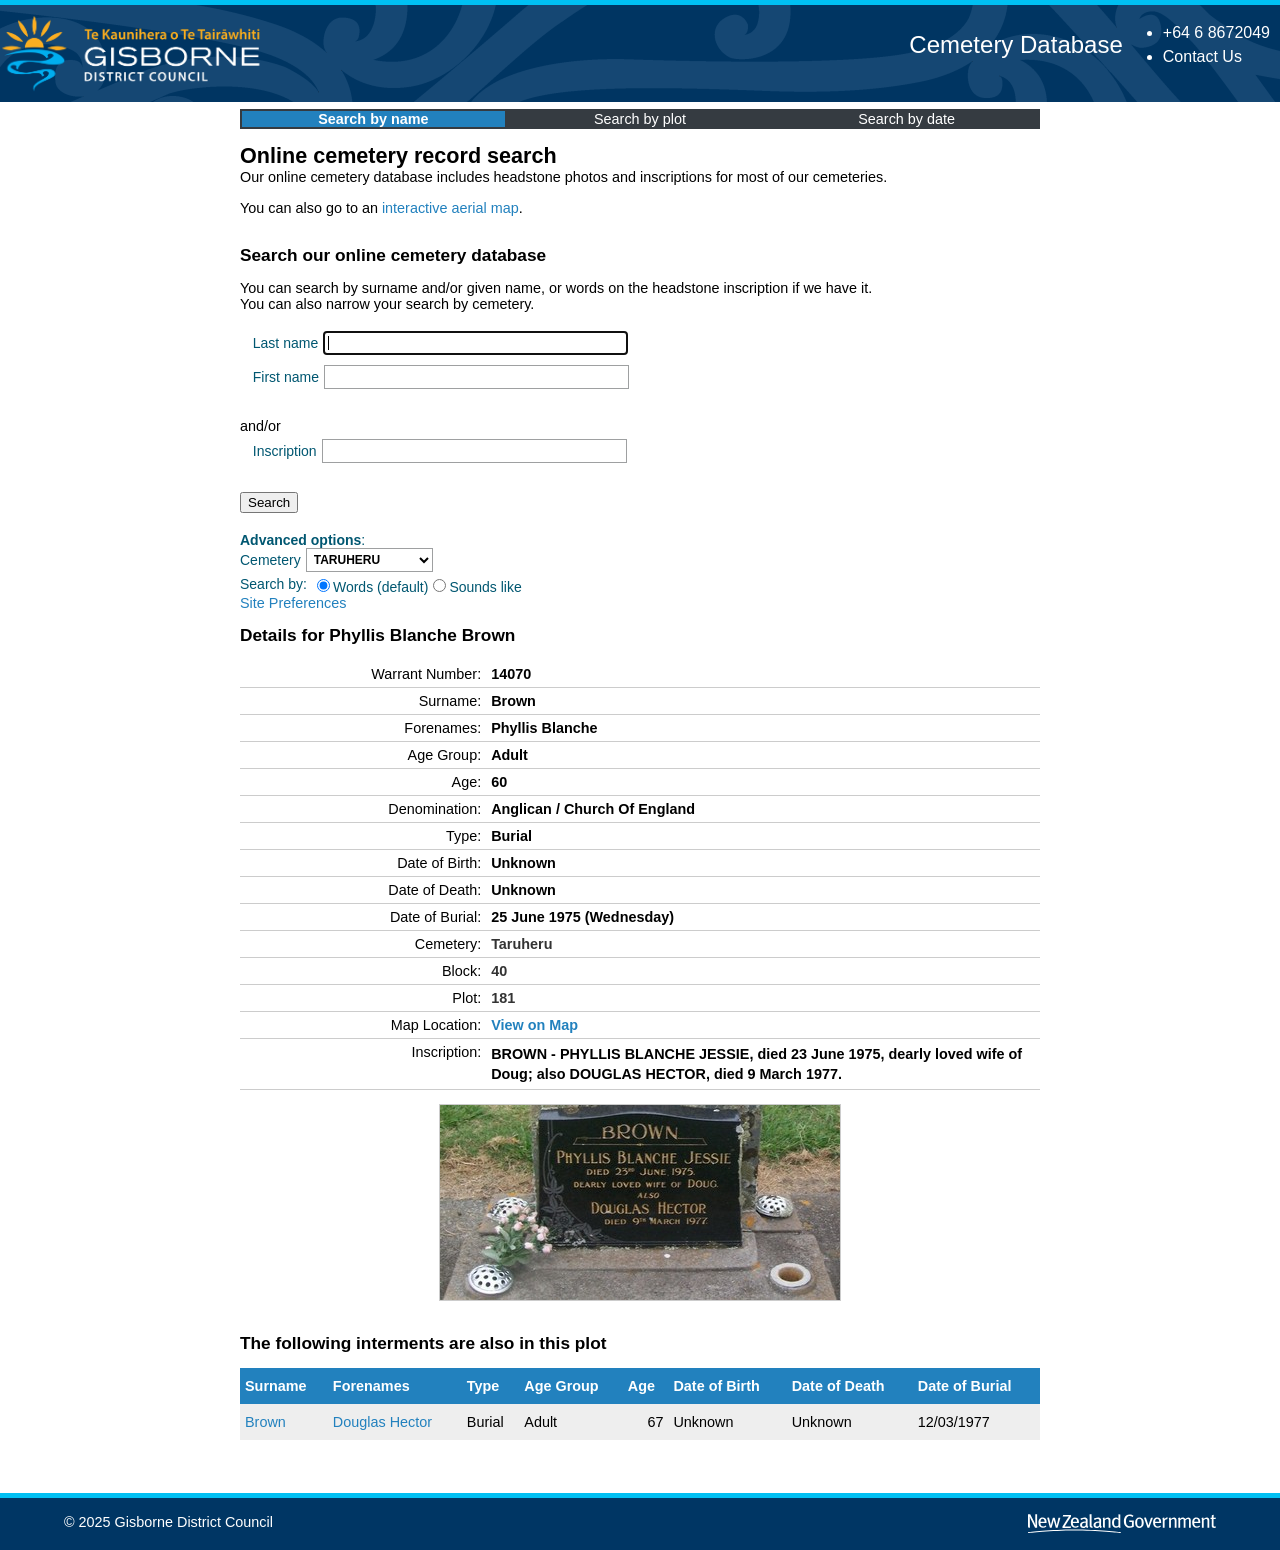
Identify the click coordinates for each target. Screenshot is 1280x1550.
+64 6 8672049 (1216, 32)
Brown (265, 1422)
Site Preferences (293, 603)
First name (286, 377)
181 (503, 998)
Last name (285, 343)
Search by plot (640, 119)
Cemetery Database (1015, 44)
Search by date (906, 119)
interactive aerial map (450, 208)
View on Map (534, 1025)
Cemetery (270, 560)
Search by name (373, 119)
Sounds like (477, 587)
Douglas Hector (382, 1422)
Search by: (273, 584)
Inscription (285, 451)
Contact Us (1202, 56)
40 (499, 971)
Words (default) (372, 587)
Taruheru (521, 944)
